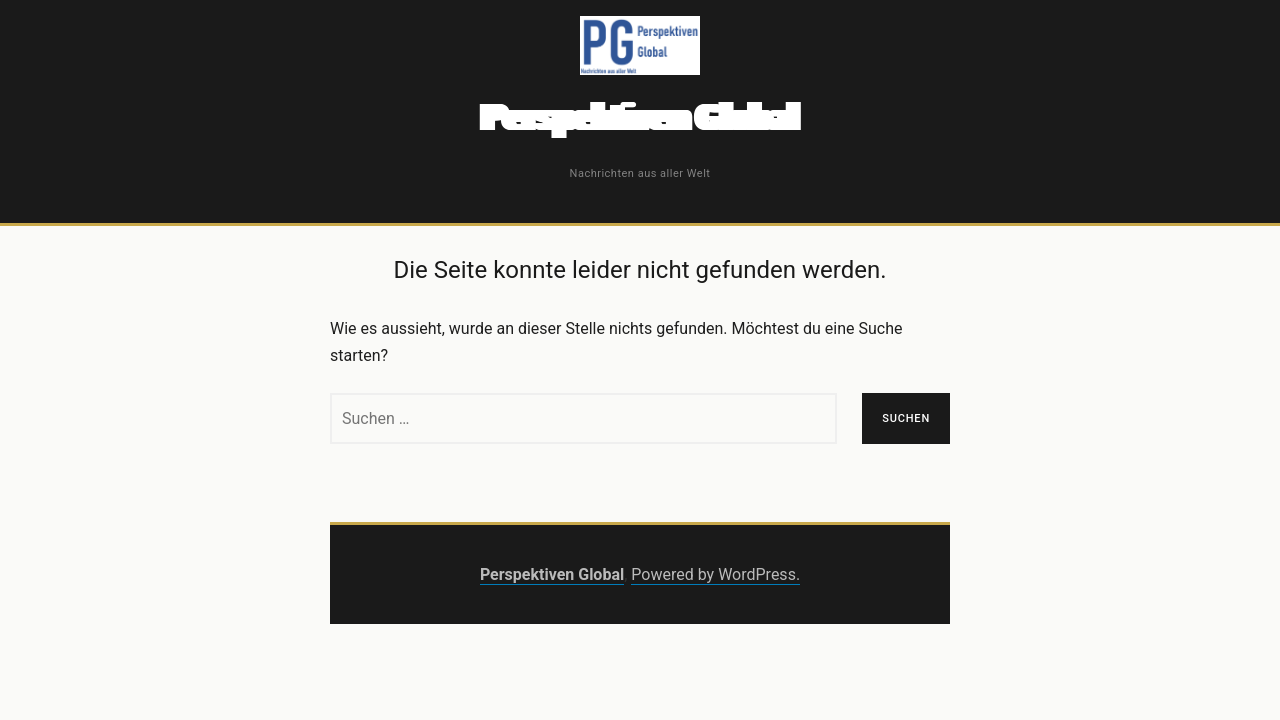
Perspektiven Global (639, 118)
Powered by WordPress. (715, 574)
